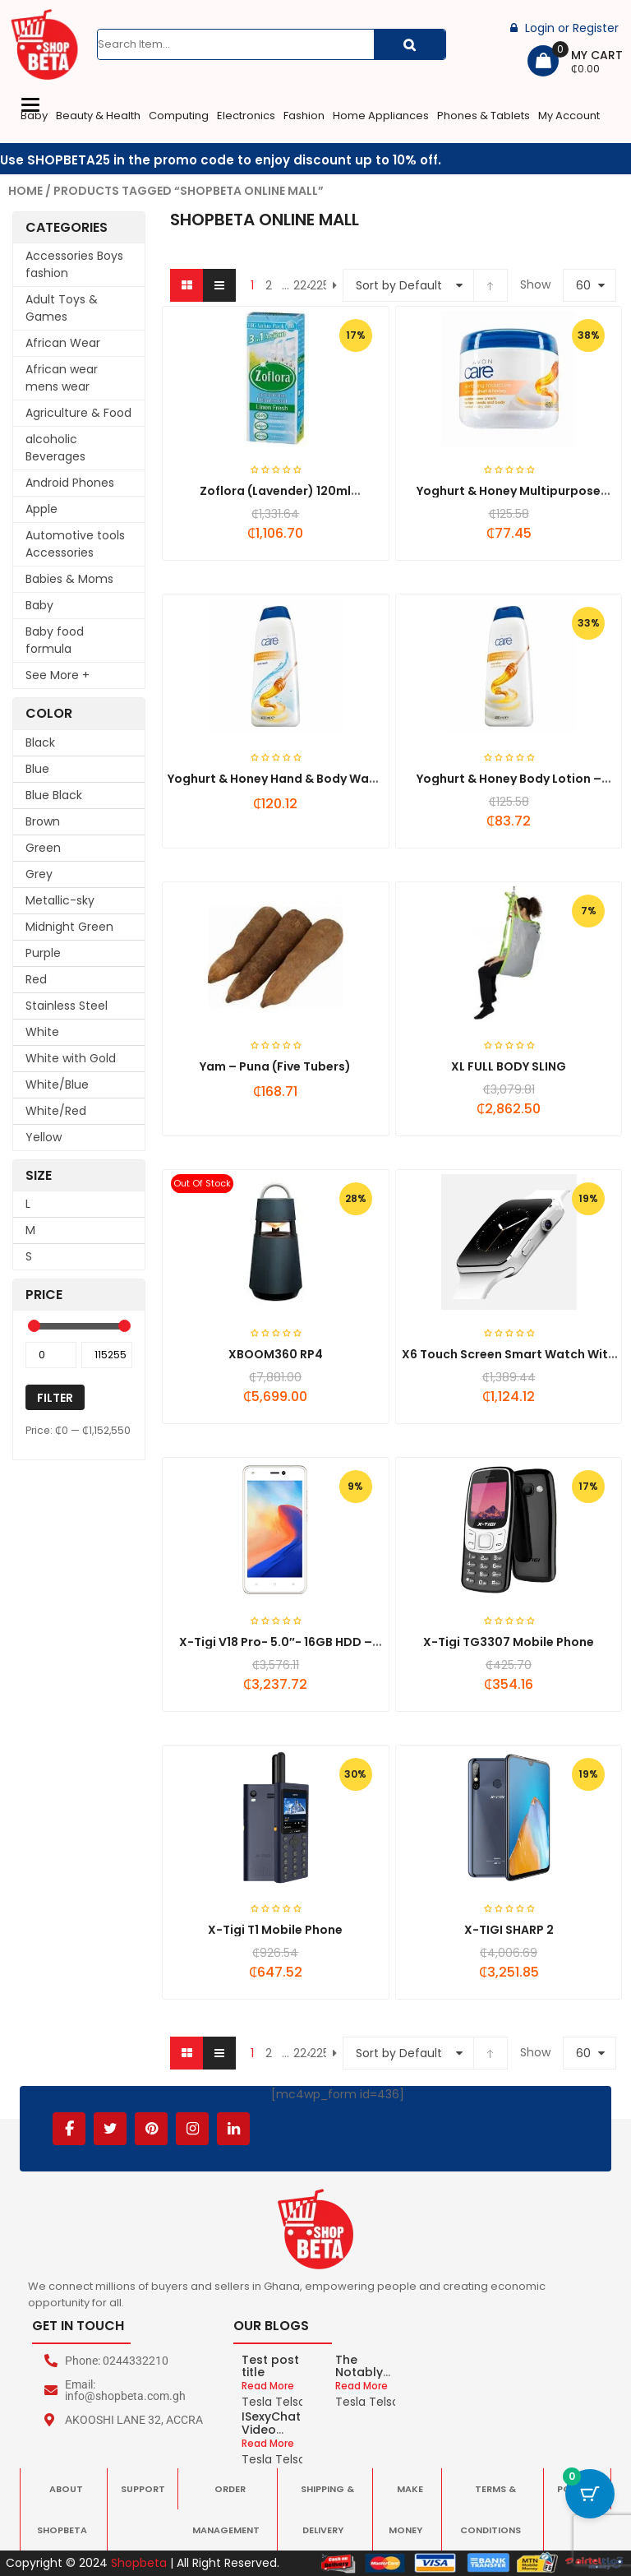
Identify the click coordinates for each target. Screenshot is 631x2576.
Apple (41, 509)
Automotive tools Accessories (75, 544)
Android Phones (69, 482)
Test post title (270, 2366)
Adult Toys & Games (61, 308)
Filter (55, 1398)
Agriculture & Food (78, 413)
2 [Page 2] (268, 285)
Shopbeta (139, 2563)
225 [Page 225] (318, 285)
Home (25, 191)
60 (583, 285)
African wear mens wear (61, 378)
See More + (57, 675)
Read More (268, 2386)
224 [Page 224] (301, 285)
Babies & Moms (69, 579)
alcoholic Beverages (55, 448)
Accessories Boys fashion (74, 264)
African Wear (62, 343)
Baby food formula (54, 640)
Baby (39, 605)
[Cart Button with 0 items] (590, 2493)
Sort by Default (399, 285)
